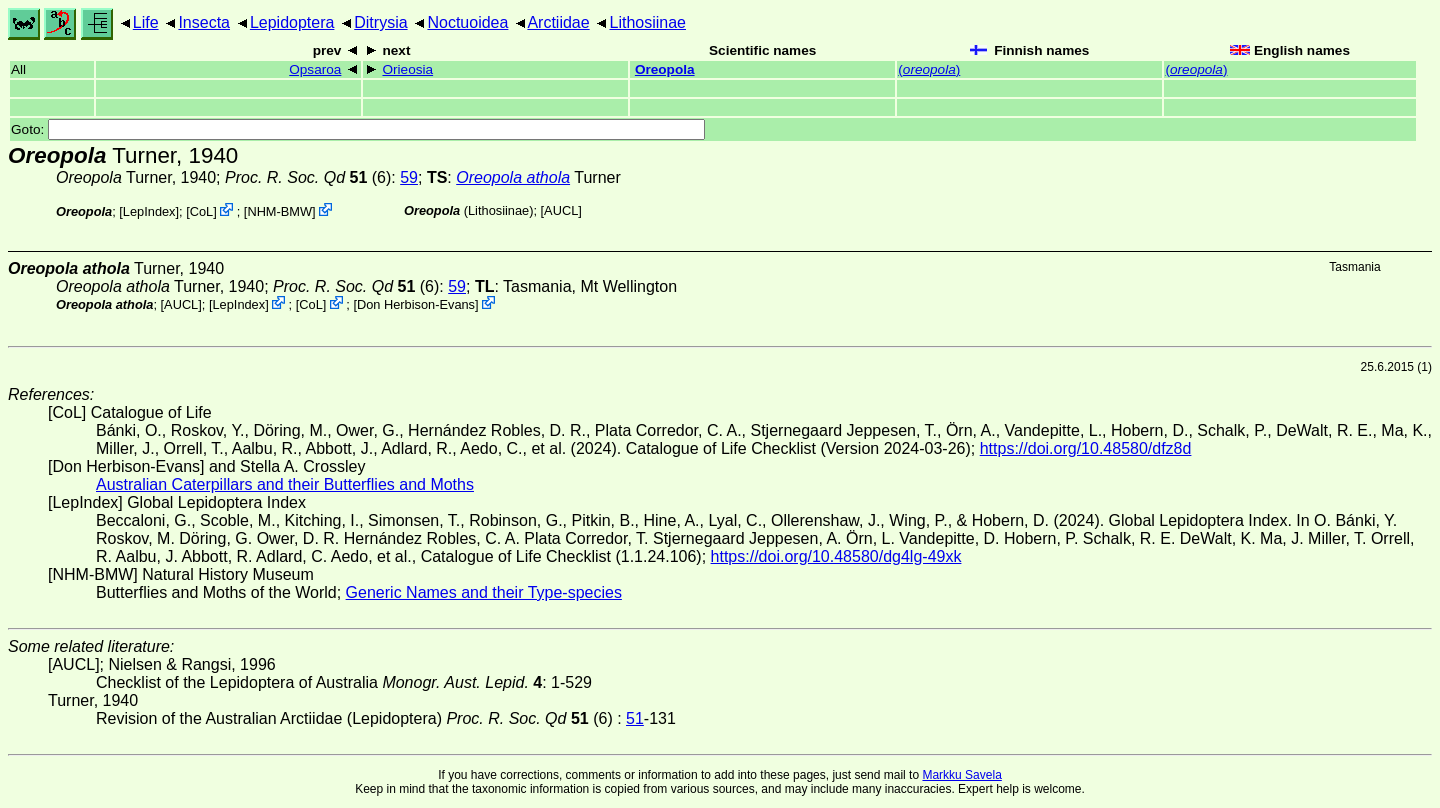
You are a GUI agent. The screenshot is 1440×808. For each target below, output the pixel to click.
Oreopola (665, 69)
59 (409, 177)
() (929, 69)
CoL (201, 211)
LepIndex (149, 211)
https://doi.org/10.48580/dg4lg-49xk (836, 556)
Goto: (358, 129)
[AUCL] (561, 210)
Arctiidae (558, 22)
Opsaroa (315, 69)
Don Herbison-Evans (416, 304)
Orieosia (407, 69)
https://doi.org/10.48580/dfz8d (1086, 448)
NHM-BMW (279, 211)
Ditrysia (380, 22)
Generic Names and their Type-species (484, 592)
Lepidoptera (292, 22)
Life (146, 22)
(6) (308, 177)
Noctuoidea (467, 22)
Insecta (204, 22)
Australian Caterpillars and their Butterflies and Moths (285, 484)
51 (635, 718)
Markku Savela (961, 775)
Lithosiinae (648, 22)
